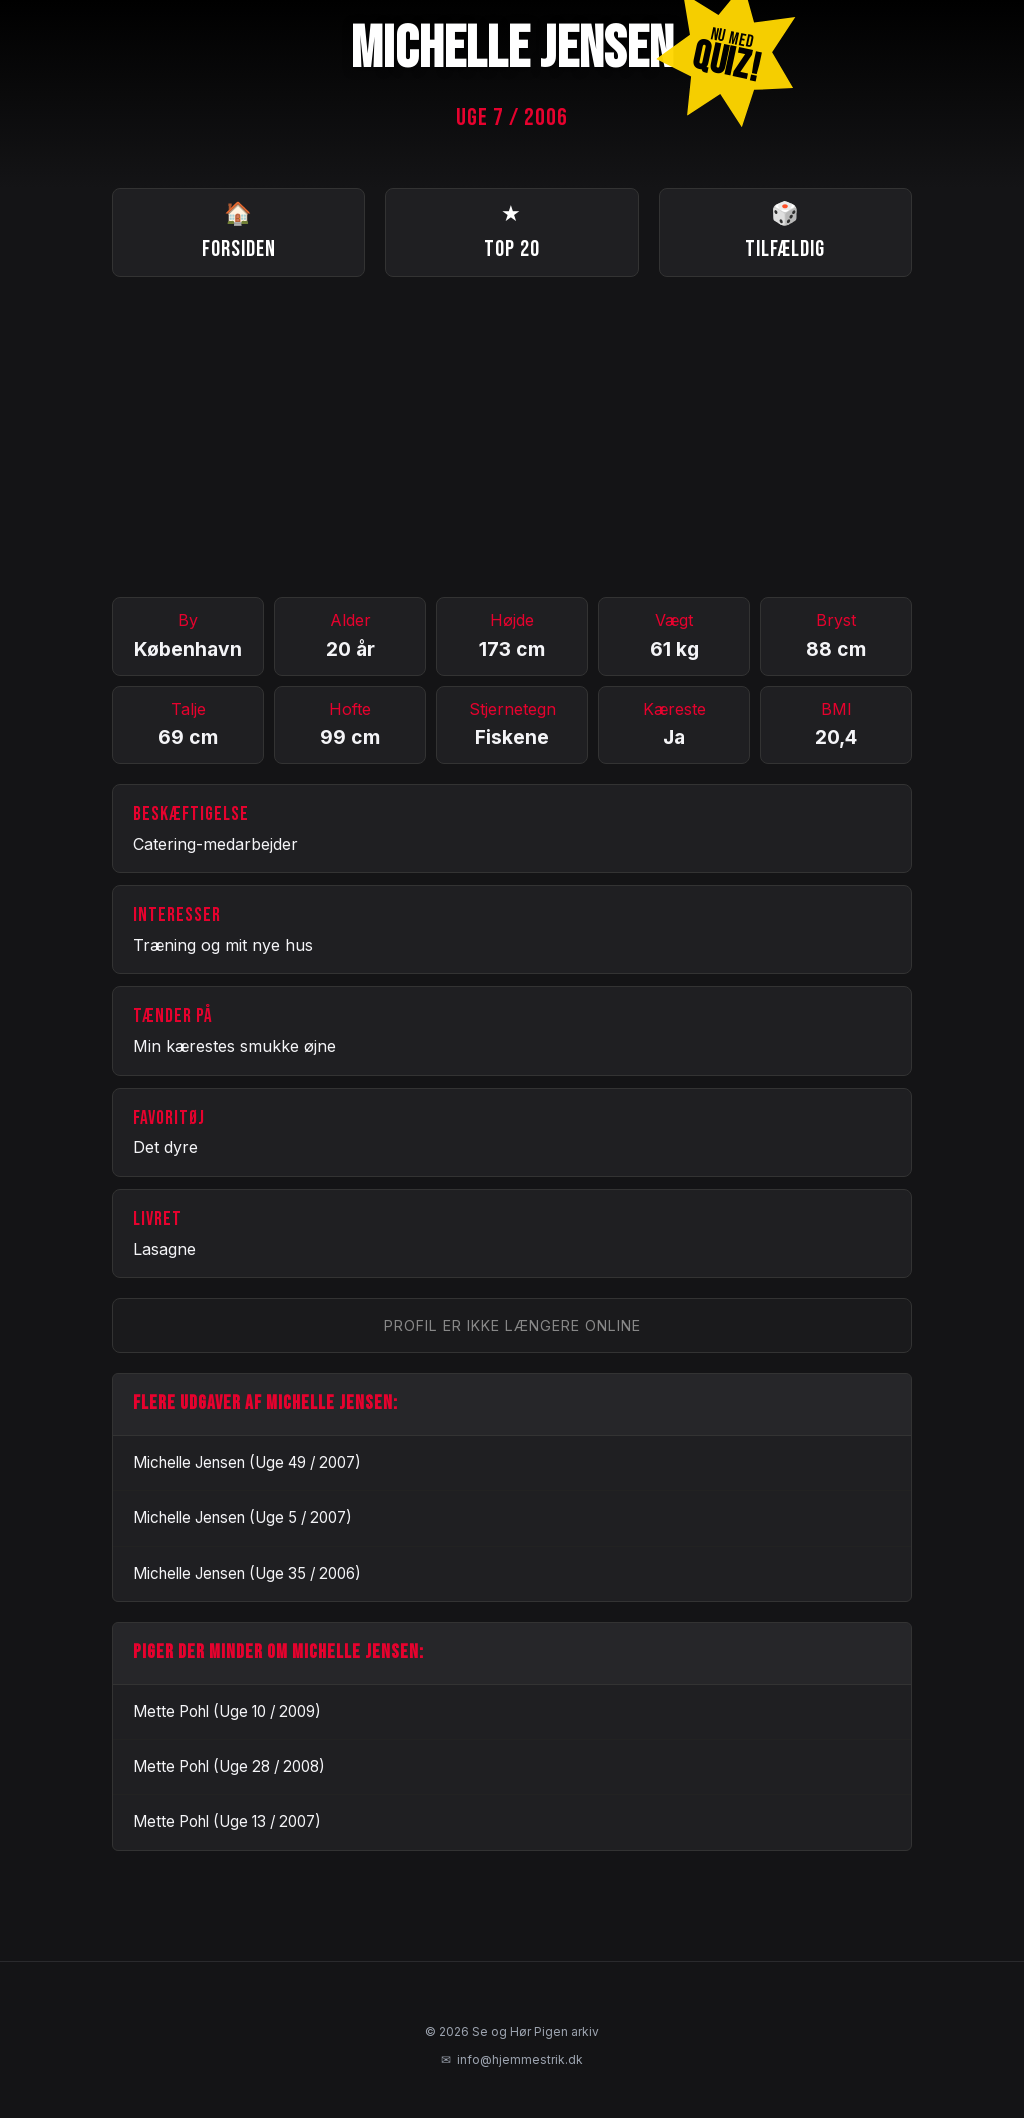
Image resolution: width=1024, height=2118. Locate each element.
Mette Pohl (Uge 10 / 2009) (227, 1711)
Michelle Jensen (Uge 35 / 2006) (247, 1573)
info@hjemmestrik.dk (512, 2060)
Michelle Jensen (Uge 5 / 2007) (242, 1517)
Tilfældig (785, 230)
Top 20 (512, 230)
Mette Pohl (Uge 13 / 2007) (227, 1821)
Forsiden (239, 230)
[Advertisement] (512, 437)
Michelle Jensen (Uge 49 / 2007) (247, 1462)
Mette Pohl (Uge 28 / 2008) (229, 1766)
